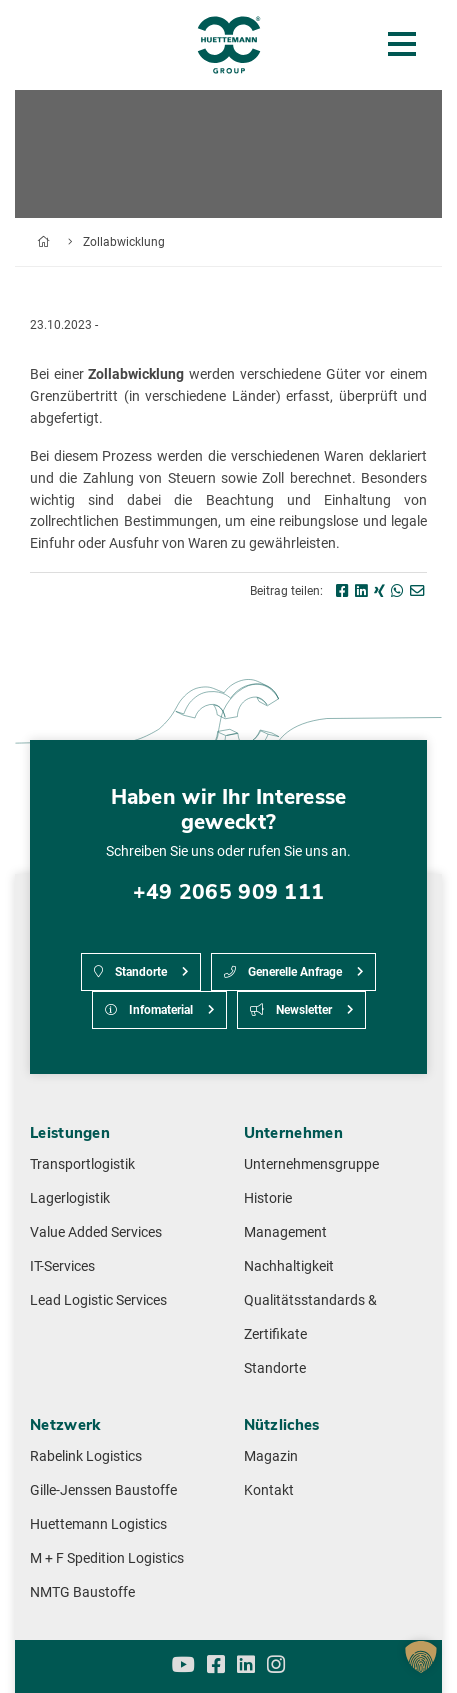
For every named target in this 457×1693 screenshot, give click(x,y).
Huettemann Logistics (98, 1524)
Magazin (271, 1456)
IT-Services (62, 1266)
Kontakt (269, 1490)
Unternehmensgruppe (311, 1164)
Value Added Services (96, 1232)
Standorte (130, 972)
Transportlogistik (82, 1164)
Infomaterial (149, 1010)
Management (285, 1232)
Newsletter (291, 1010)
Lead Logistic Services (98, 1300)
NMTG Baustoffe (82, 1592)
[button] (421, 1657)
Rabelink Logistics (86, 1456)
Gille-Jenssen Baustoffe (103, 1490)
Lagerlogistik (70, 1198)
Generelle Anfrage (283, 972)
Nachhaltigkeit (289, 1266)
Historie (268, 1198)
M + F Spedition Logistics (107, 1558)
